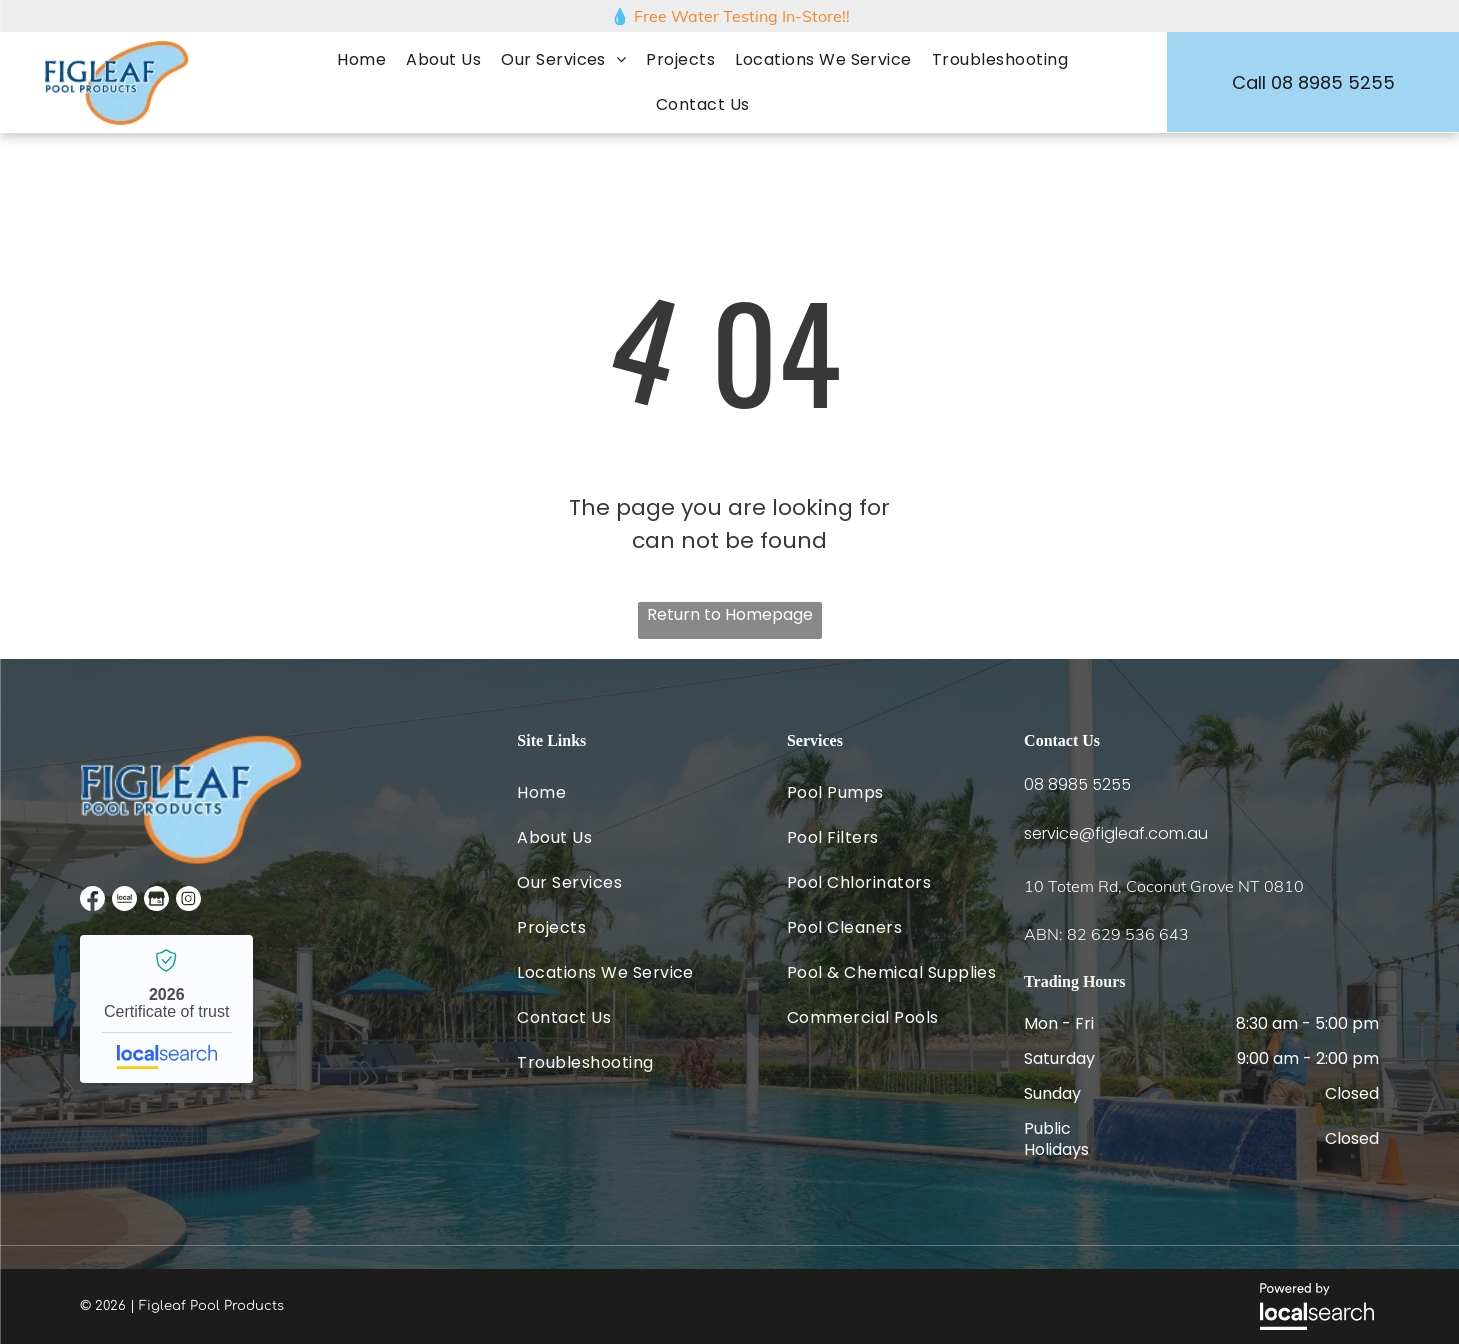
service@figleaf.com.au (1116, 833)
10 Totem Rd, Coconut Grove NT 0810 (1164, 886)
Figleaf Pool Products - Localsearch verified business (166, 1009)
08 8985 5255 (1077, 784)
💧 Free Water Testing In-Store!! (730, 16)
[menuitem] (361, 59)
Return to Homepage (730, 614)
